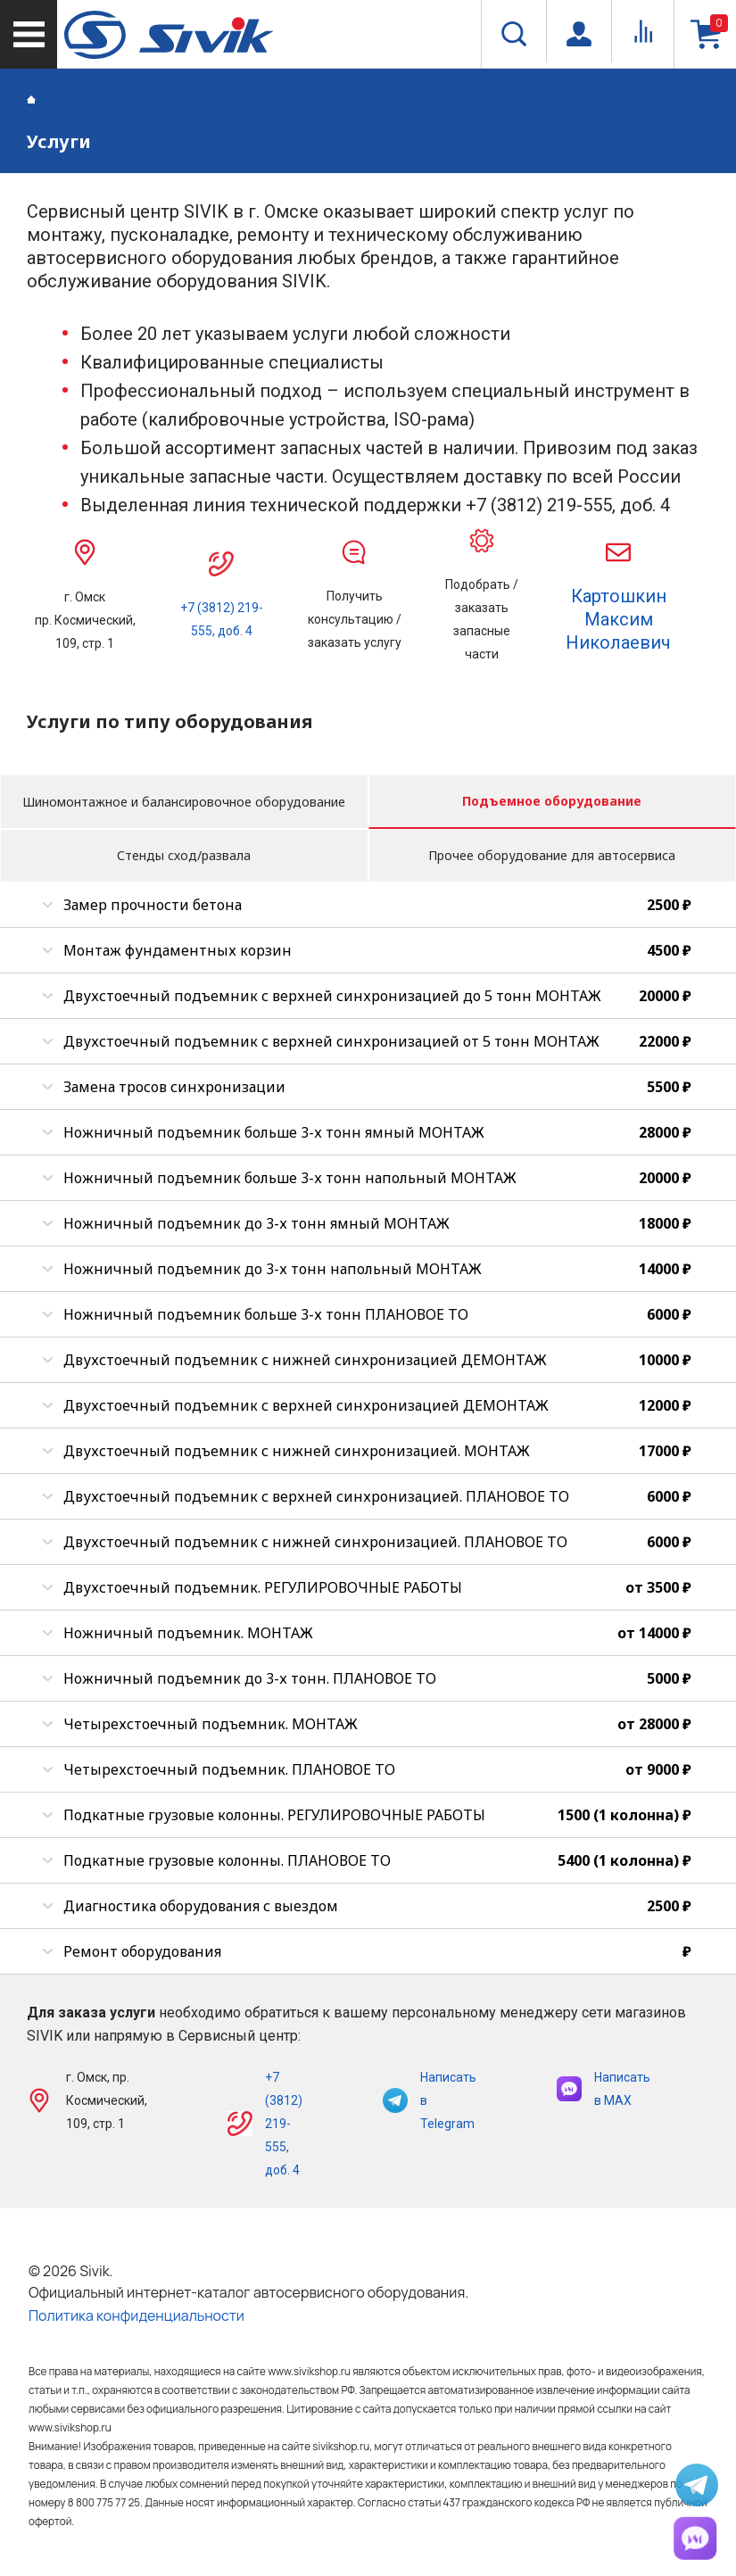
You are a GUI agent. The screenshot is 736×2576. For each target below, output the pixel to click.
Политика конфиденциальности (136, 2315)
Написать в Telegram (429, 2100)
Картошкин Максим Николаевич (618, 619)
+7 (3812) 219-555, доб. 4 (283, 2123)
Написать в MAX (603, 2089)
